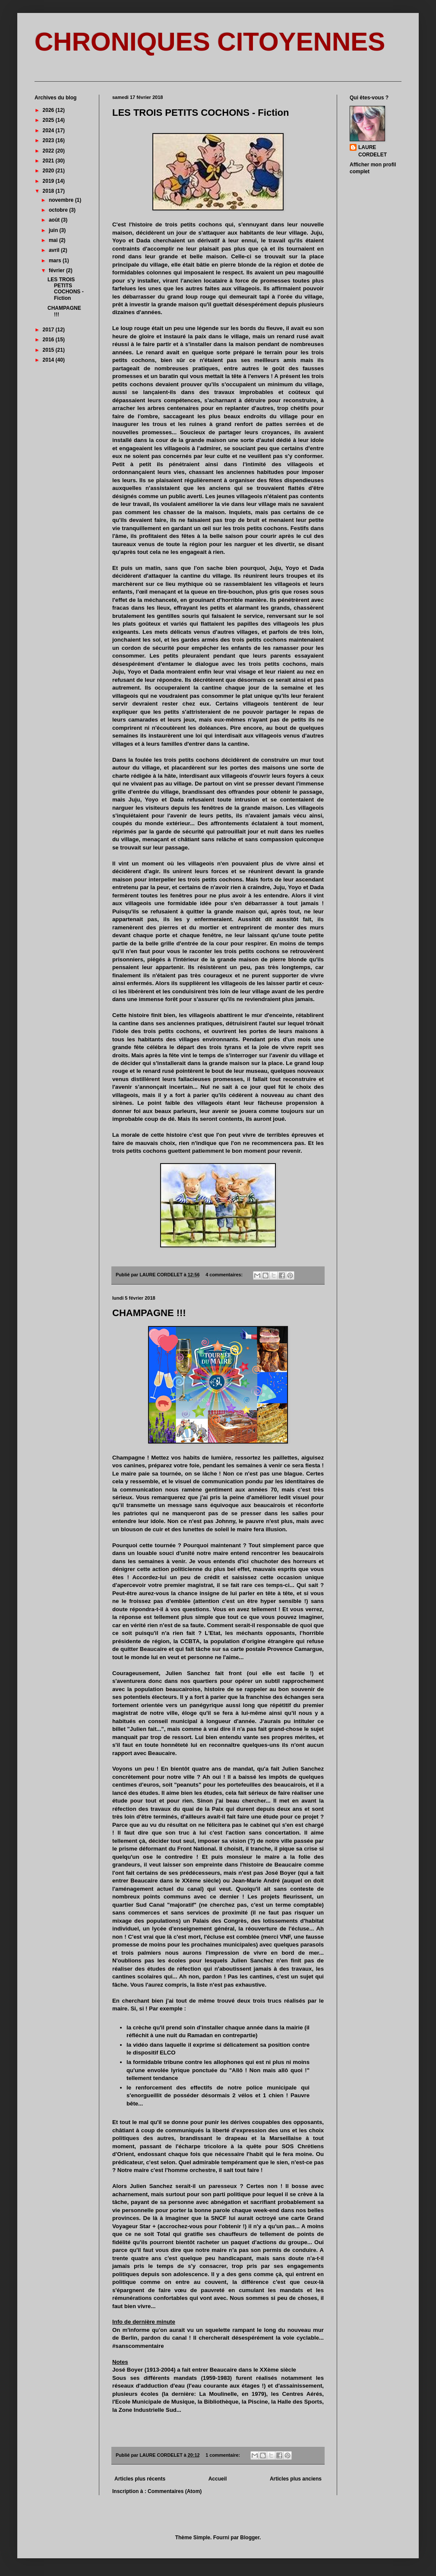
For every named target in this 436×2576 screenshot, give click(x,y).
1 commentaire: (223, 2455)
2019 (49, 181)
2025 (49, 120)
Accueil (218, 2479)
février (57, 270)
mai (54, 240)
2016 (49, 340)
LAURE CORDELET (372, 151)
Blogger (249, 2538)
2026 (49, 110)
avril (55, 250)
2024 (49, 130)
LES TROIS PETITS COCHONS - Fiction (200, 112)
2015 (49, 350)
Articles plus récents (139, 2479)
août (55, 220)
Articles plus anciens (296, 2479)
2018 (49, 191)
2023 (49, 140)
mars (56, 261)
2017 (49, 330)
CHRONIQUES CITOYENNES (210, 41)
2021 (49, 161)
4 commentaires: (224, 1274)
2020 (49, 171)
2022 (49, 151)
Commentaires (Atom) (175, 2491)
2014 (49, 360)
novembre (62, 200)
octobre (59, 210)
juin (54, 230)
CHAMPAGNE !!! (149, 1312)
